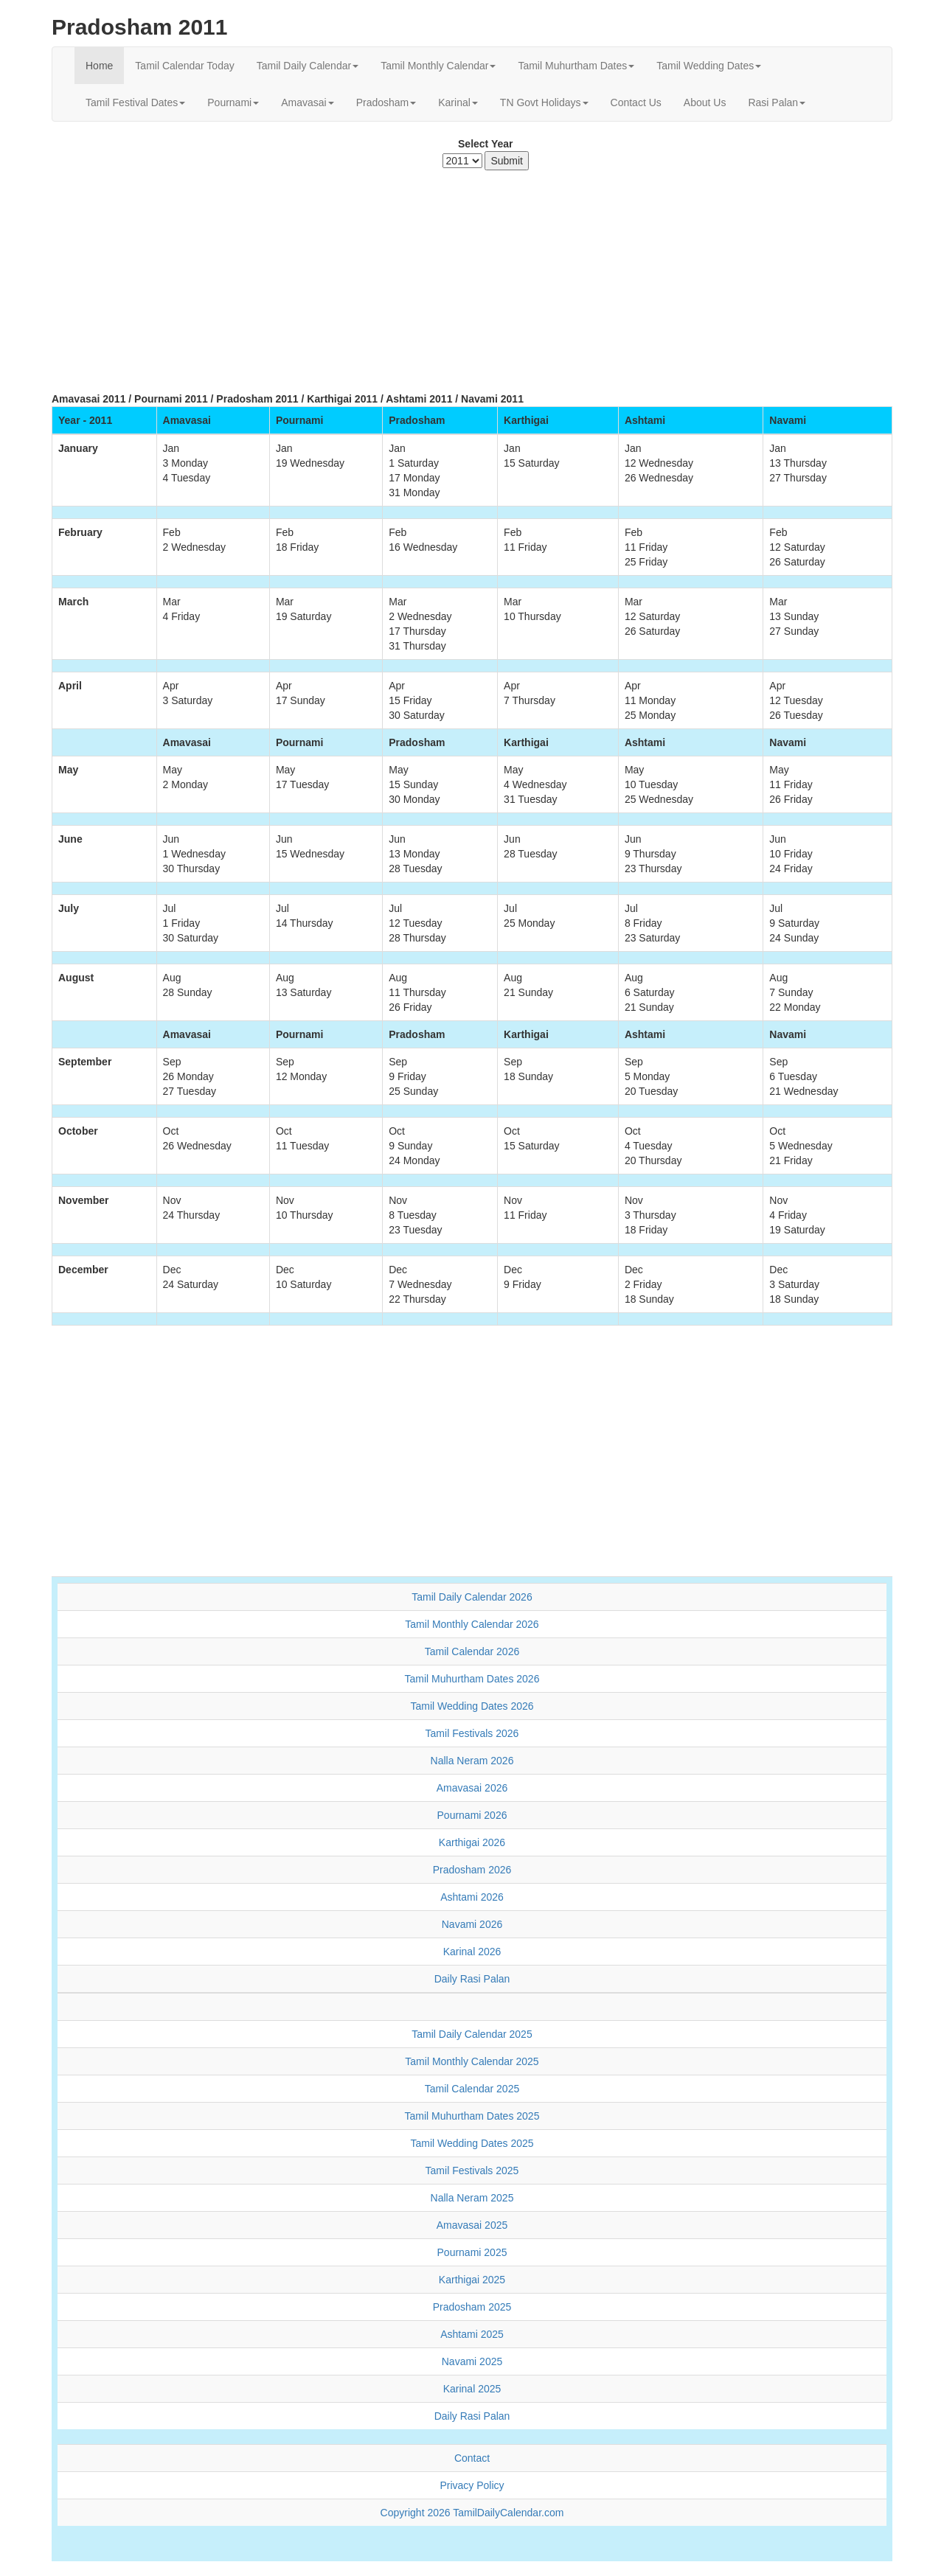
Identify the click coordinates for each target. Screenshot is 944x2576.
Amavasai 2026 (472, 1788)
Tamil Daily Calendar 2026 (472, 1597)
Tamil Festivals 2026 (472, 1733)
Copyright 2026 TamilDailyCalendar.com (472, 2512)
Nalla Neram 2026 (472, 1760)
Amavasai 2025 (472, 2225)
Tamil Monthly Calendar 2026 (471, 1624)
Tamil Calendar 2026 (472, 1651)
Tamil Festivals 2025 (472, 2170)
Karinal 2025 (472, 2389)
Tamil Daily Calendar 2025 (472, 2034)
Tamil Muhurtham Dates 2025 (472, 2116)
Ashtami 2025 (472, 2334)
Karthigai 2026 (472, 1842)
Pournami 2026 (472, 1815)
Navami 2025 (472, 2361)
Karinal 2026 (472, 1951)
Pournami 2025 (472, 2252)
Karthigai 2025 (472, 2280)
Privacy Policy (472, 2485)
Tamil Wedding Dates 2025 (471, 2143)
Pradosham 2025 (472, 2307)
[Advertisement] (472, 273)
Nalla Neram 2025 (472, 2198)
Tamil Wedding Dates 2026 (471, 1706)
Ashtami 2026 (472, 1897)
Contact (472, 2458)
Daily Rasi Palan (472, 1979)
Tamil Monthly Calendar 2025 (471, 2061)
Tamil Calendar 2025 (472, 2089)
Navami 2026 (472, 1924)
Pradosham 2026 (472, 1870)
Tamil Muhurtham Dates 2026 (472, 1679)
